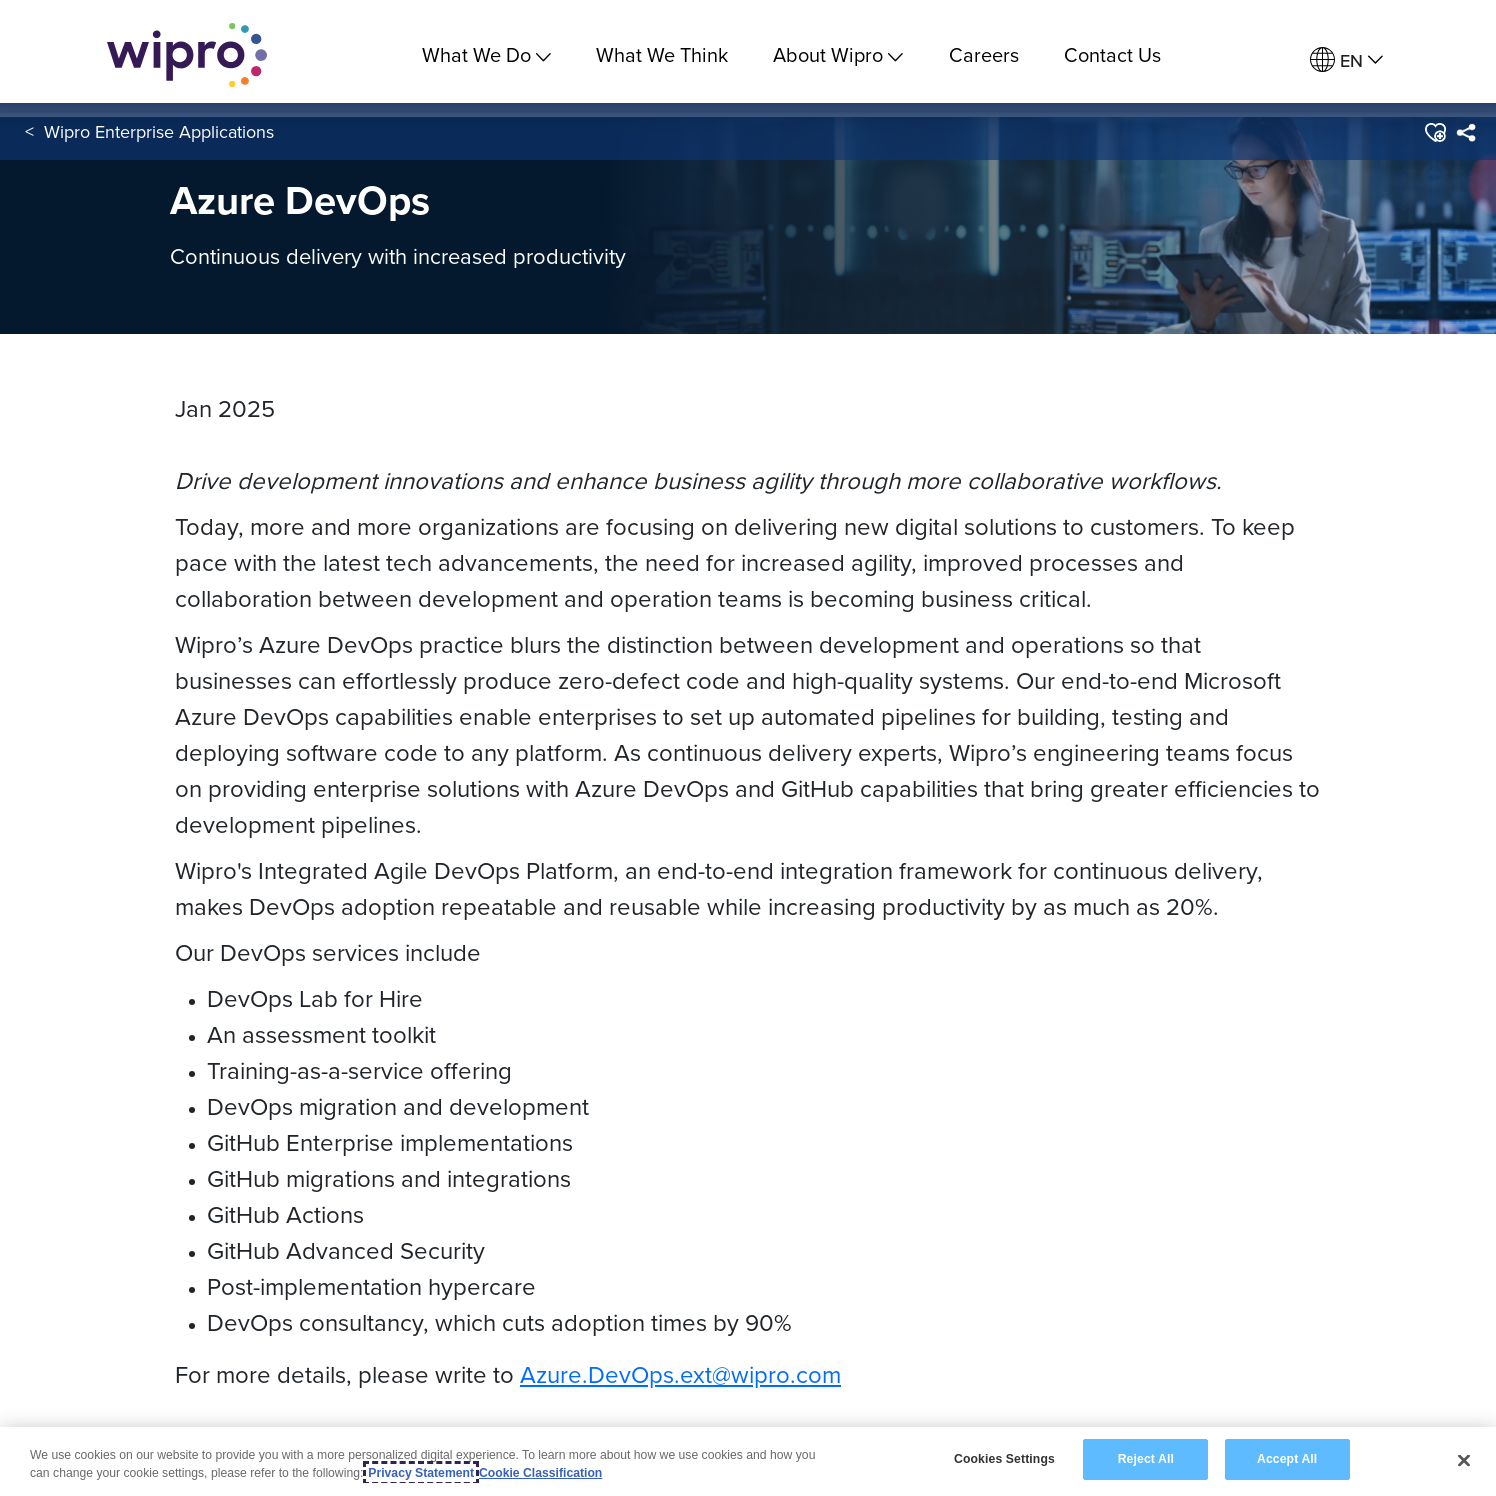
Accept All (1287, 1459)
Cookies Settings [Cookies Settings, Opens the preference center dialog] (1004, 1459)
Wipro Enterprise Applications (159, 138)
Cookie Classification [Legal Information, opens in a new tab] (540, 1473)
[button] (1434, 139)
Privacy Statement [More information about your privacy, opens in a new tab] (421, 1473)
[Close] (1464, 1460)
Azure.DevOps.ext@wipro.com (680, 1374)
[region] (748, 1461)
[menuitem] (1346, 60)
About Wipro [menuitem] (838, 54)
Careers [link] (984, 54)
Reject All (1146, 1459)
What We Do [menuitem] (486, 54)
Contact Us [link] (1112, 54)
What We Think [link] (662, 54)
